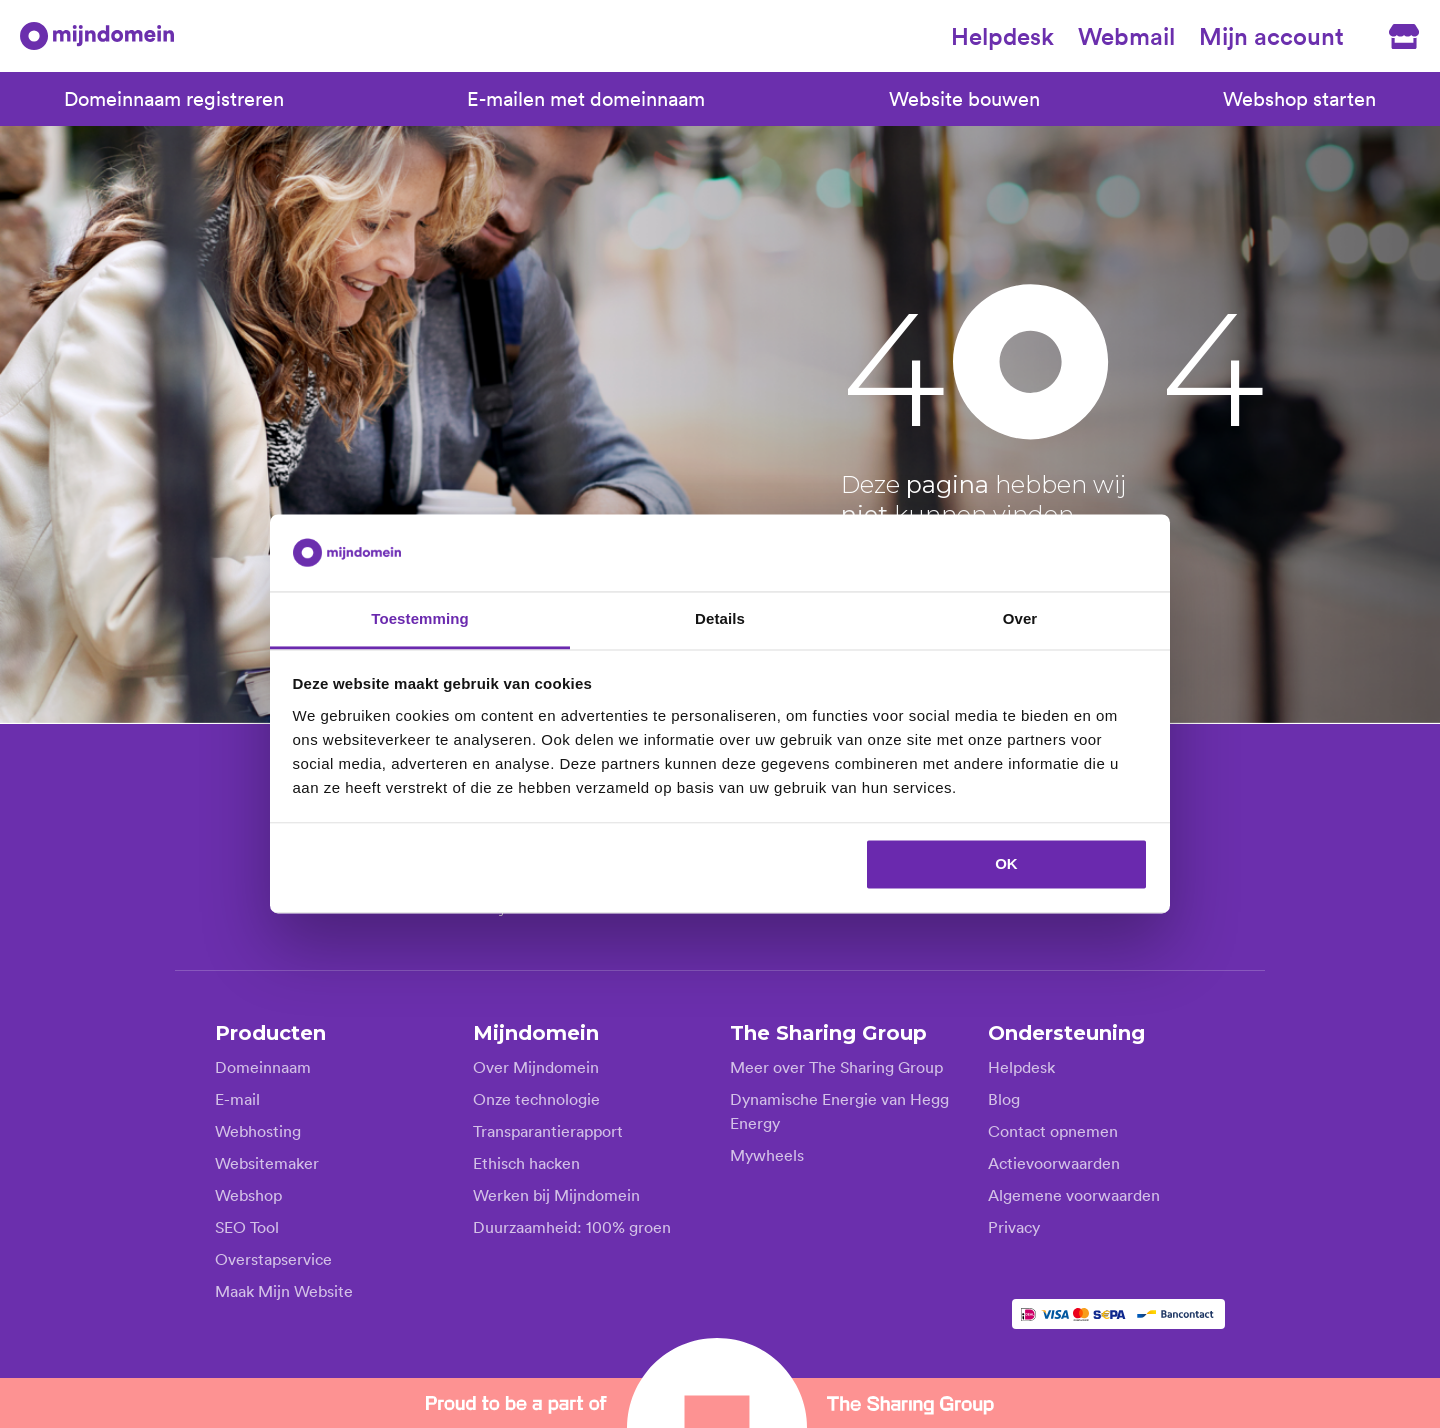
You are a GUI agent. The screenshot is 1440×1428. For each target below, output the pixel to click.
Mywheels (767, 1154)
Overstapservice (273, 1258)
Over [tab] (1020, 618)
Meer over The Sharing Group (836, 1066)
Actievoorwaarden (1054, 1162)
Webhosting (258, 1130)
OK (1006, 864)
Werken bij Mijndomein (556, 1194)
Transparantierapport (548, 1130)
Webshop (248, 1194)
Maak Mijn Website (284, 1290)
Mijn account (1271, 36)
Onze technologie (536, 1098)
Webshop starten (1299, 99)
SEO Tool (247, 1226)
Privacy (1014, 1226)
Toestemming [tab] (420, 618)
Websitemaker (267, 1162)
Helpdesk (1002, 36)
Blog (1004, 1098)
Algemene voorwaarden (1074, 1194)
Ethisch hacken (526, 1162)
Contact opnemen (1053, 1130)
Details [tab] (720, 618)
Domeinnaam (263, 1066)
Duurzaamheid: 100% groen (572, 1226)
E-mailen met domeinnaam (586, 99)
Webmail (1126, 36)
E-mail (237, 1098)
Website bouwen (964, 99)
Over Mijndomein (536, 1066)
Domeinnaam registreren (174, 99)
